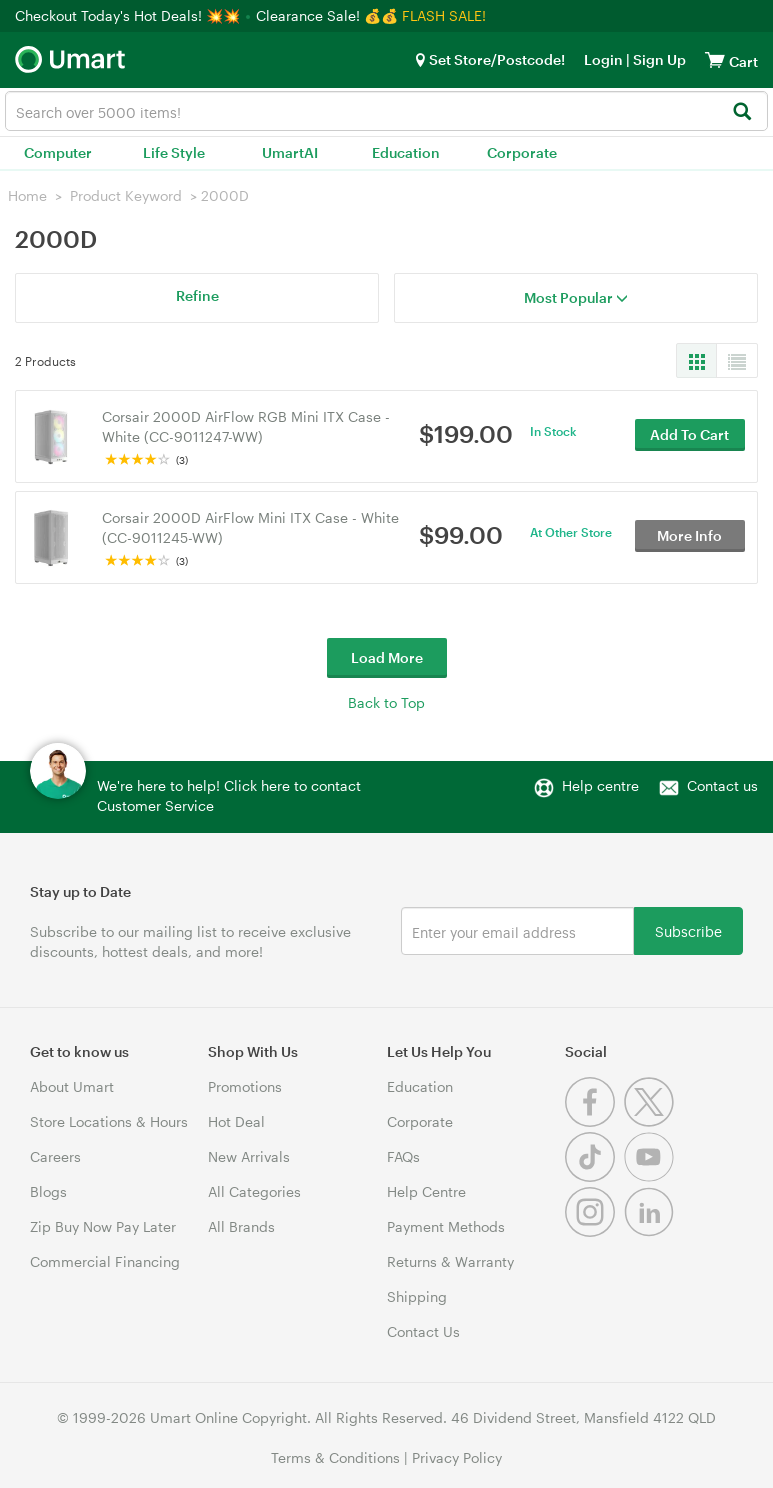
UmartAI (290, 152)
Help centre (600, 785)
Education (406, 152)
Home (27, 195)
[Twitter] (651, 1121)
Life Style (174, 152)
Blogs (48, 1191)
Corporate (522, 152)
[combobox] (386, 111)
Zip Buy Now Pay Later (103, 1226)
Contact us (722, 785)
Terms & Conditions (335, 1457)
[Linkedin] (651, 1231)
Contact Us (423, 1331)
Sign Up (658, 59)
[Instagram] (594, 1231)
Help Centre (426, 1191)
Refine (197, 295)
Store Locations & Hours (109, 1121)
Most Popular (576, 297)
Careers (55, 1156)
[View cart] (715, 59)
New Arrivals (249, 1156)
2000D (225, 195)
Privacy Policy (457, 1457)
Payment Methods (446, 1226)
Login (603, 59)
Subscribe (688, 930)
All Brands (241, 1226)
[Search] (741, 112)
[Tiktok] (594, 1176)
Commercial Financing (105, 1261)
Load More (387, 657)
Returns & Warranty (450, 1261)
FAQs (403, 1156)
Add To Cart (689, 435)
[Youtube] (651, 1176)
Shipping (417, 1296)
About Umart (72, 1086)
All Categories (254, 1191)
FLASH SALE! (444, 15)
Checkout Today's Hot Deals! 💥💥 (129, 15)
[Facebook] (594, 1121)
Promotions (245, 1086)
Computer (58, 152)
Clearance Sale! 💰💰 (327, 15)
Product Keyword (126, 195)
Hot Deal (236, 1121)
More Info (689, 536)
